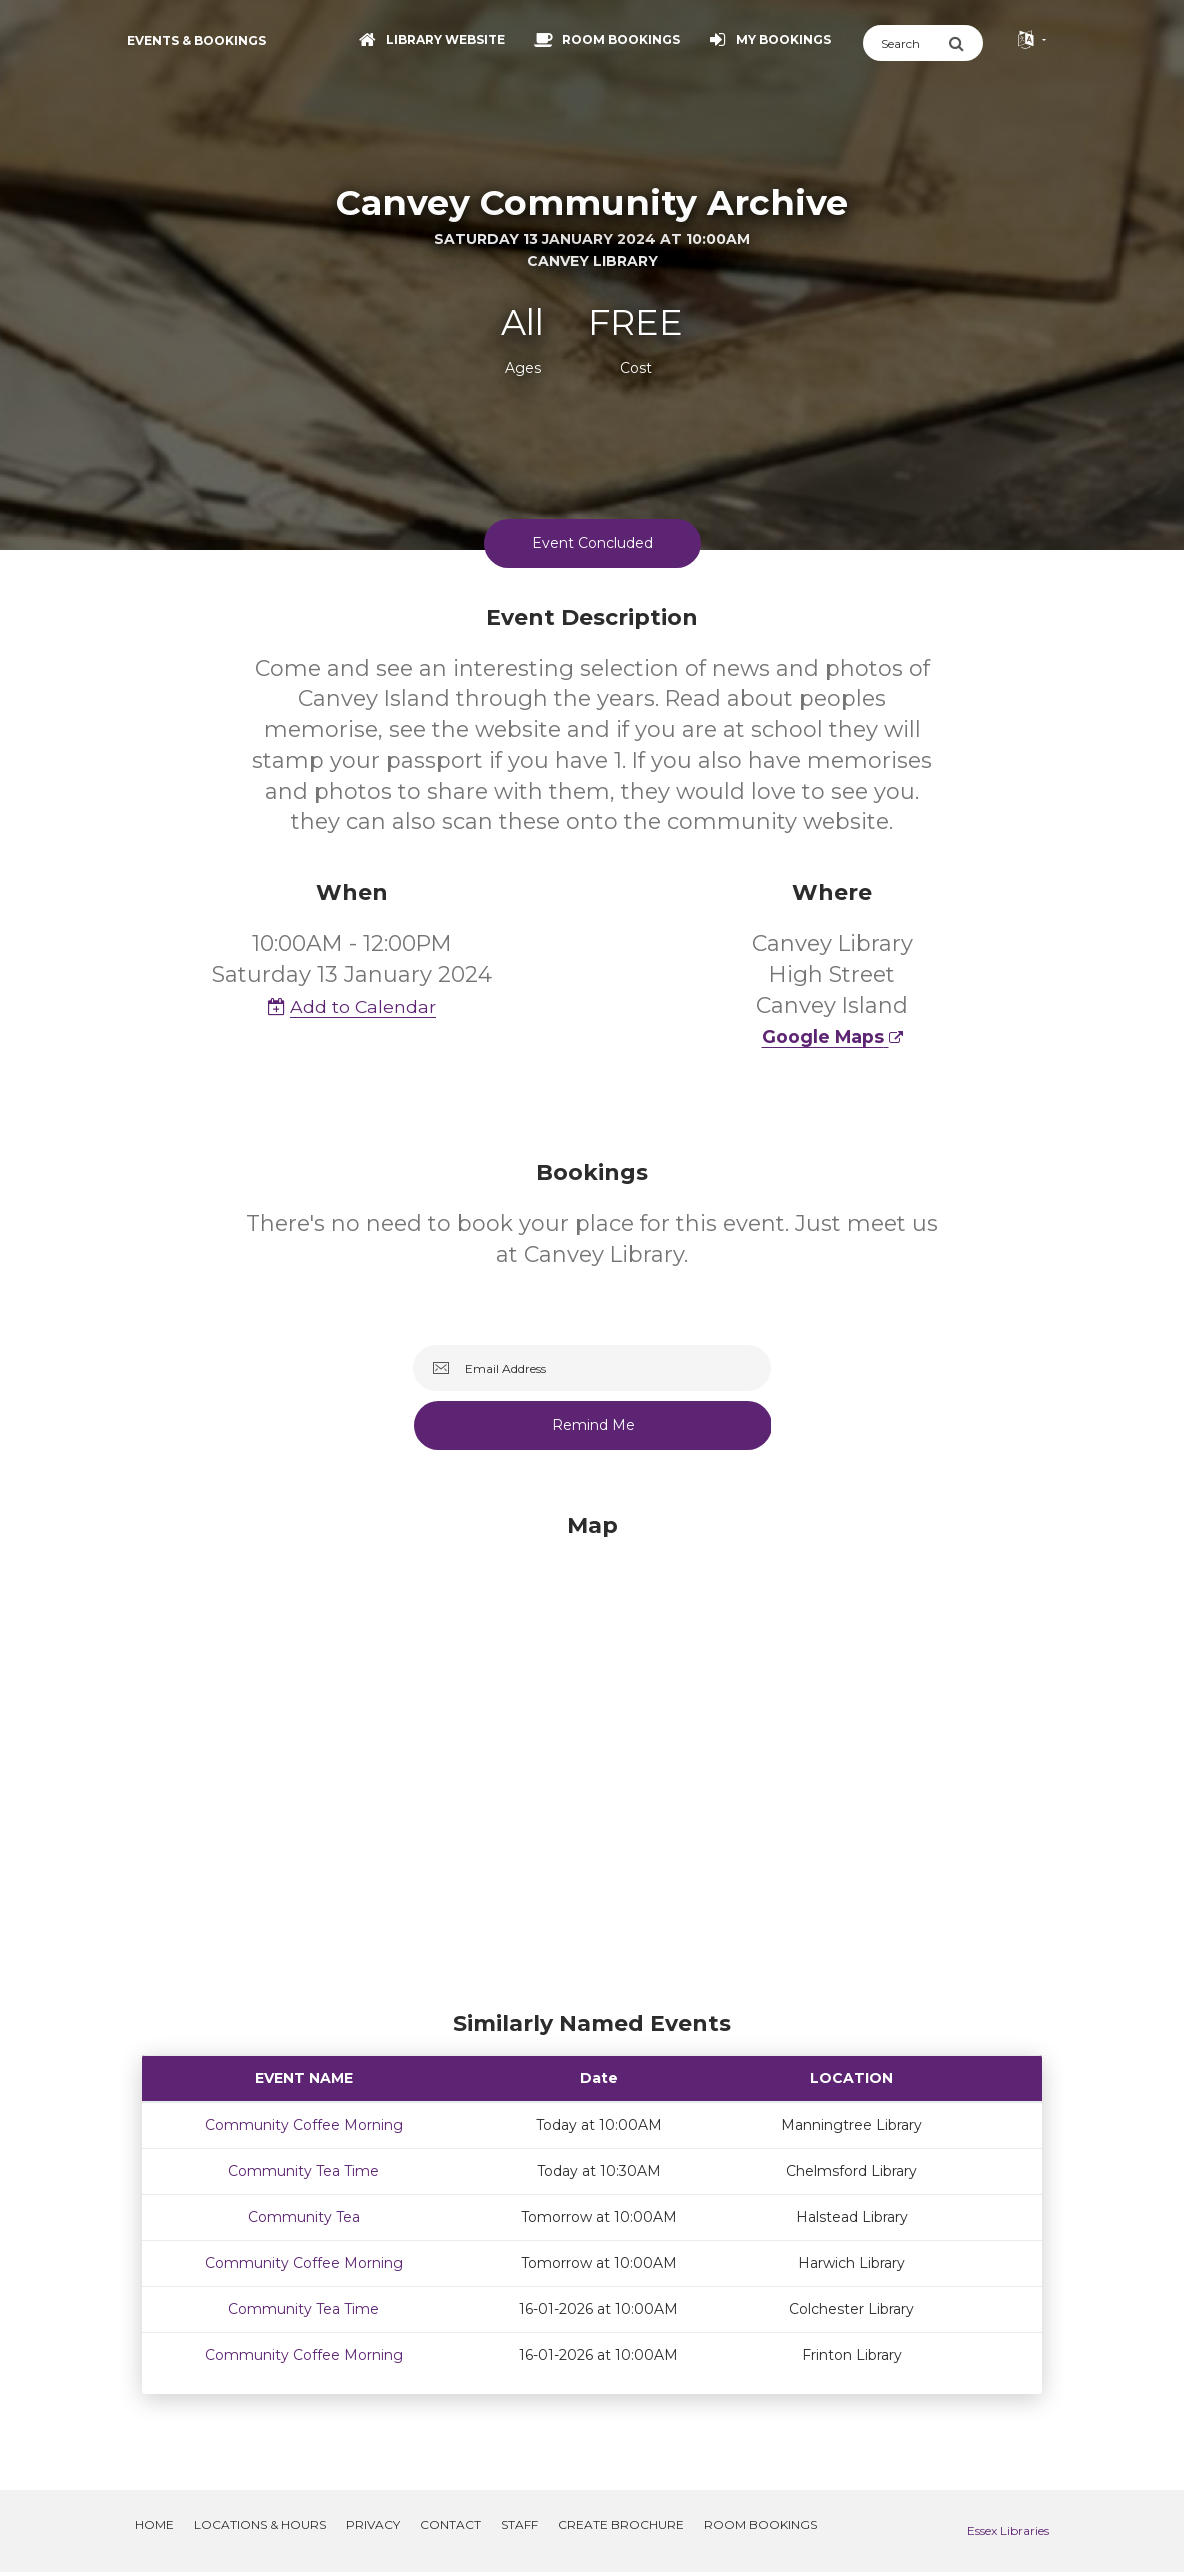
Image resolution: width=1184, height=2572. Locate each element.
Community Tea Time (303, 2171)
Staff (519, 2524)
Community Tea (304, 2217)
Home (154, 2524)
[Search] (905, 43)
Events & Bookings (196, 40)
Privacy (373, 2524)
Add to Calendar (352, 1006)
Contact (450, 2524)
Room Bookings (760, 2524)
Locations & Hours (260, 2524)
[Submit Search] (965, 43)
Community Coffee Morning (304, 2125)
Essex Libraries (1008, 2530)
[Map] (592, 1757)
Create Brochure (621, 2524)
